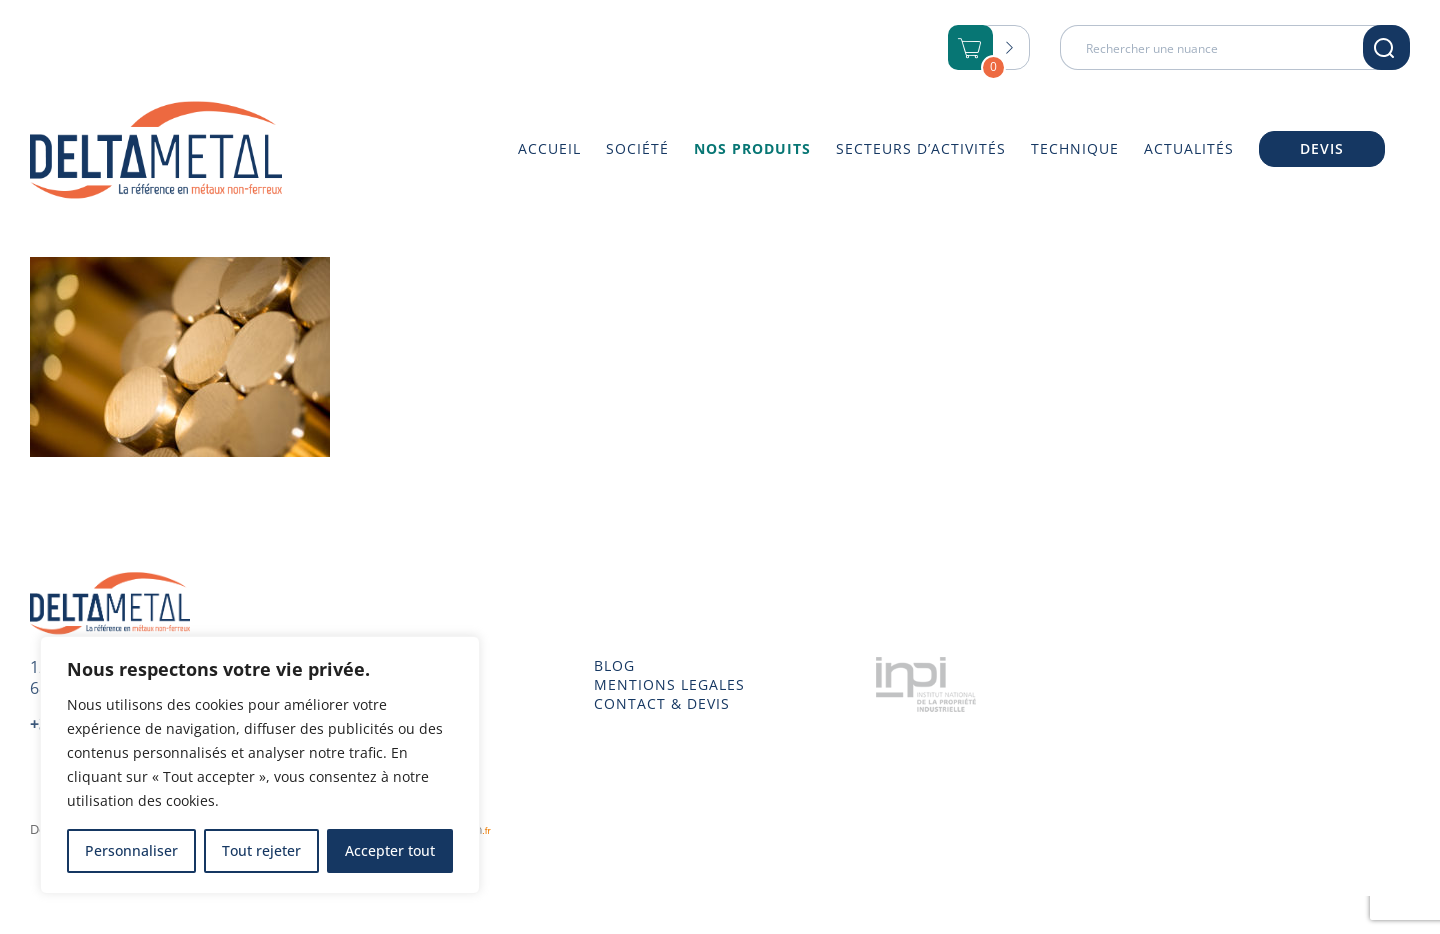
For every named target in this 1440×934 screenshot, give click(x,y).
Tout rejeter (261, 850)
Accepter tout (390, 850)
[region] (260, 765)
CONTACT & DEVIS (662, 704)
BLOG (614, 666)
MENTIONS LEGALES (669, 685)
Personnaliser (131, 850)
